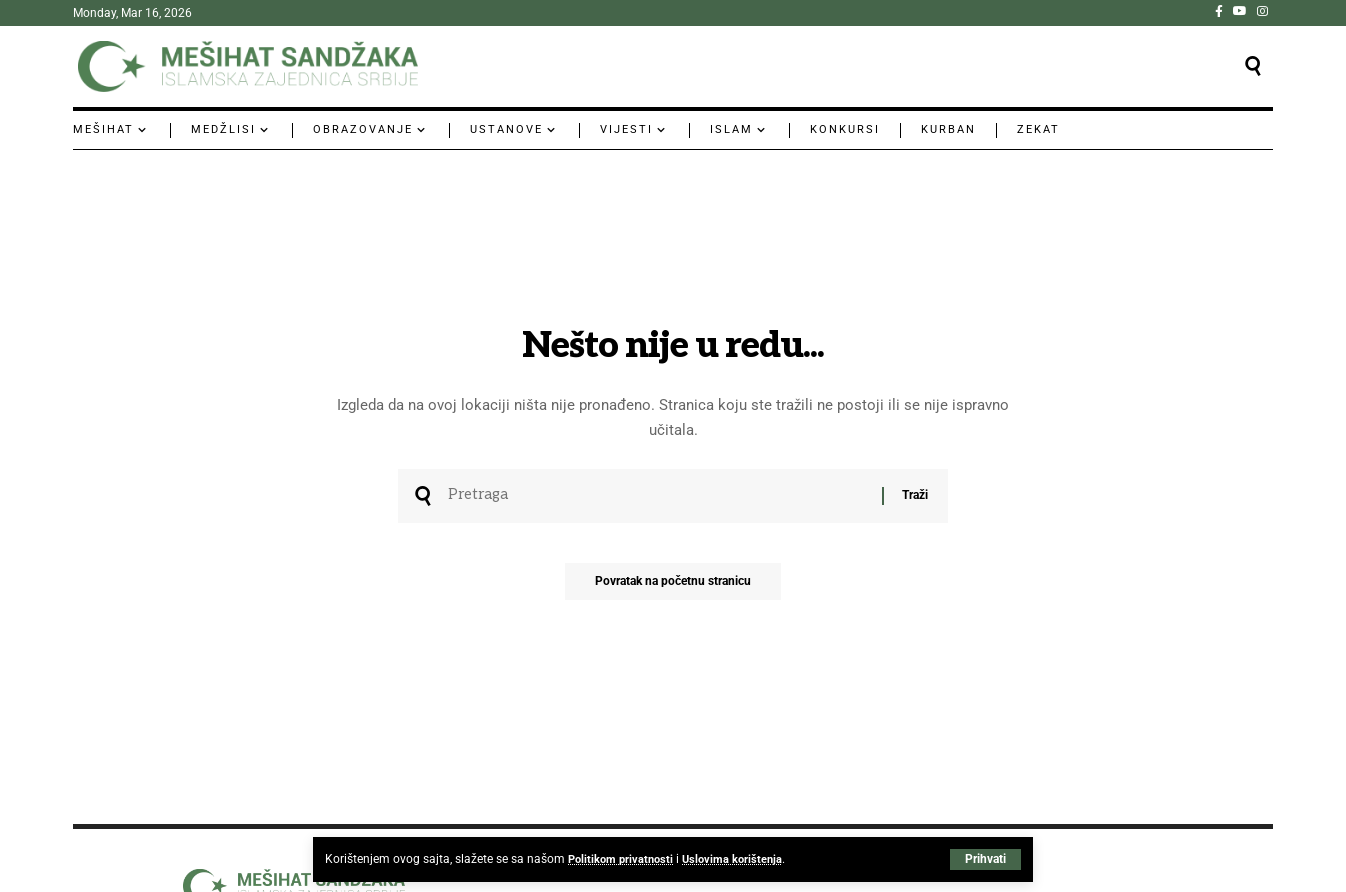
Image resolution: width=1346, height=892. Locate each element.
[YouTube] (1240, 11)
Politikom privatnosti (623, 859)
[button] (985, 859)
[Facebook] (1219, 11)
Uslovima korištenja (740, 859)
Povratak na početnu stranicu (673, 587)
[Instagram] (1262, 11)
